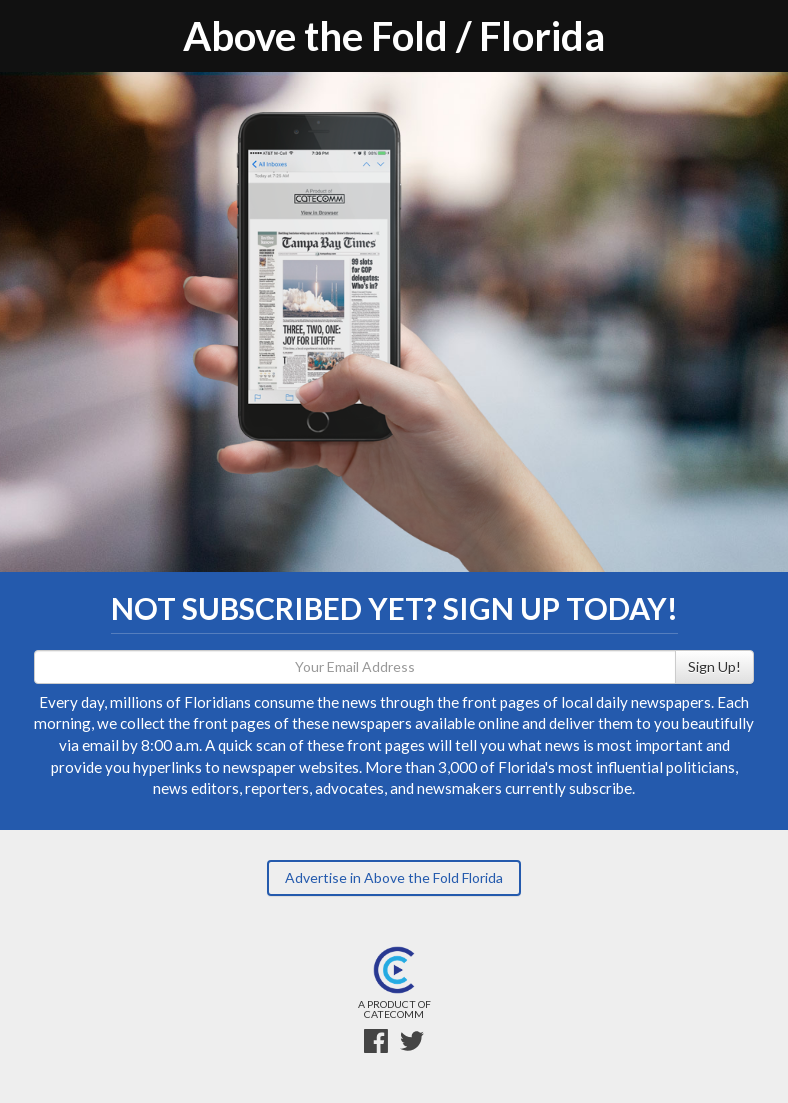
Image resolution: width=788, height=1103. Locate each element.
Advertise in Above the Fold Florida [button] (394, 877)
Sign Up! (714, 666)
